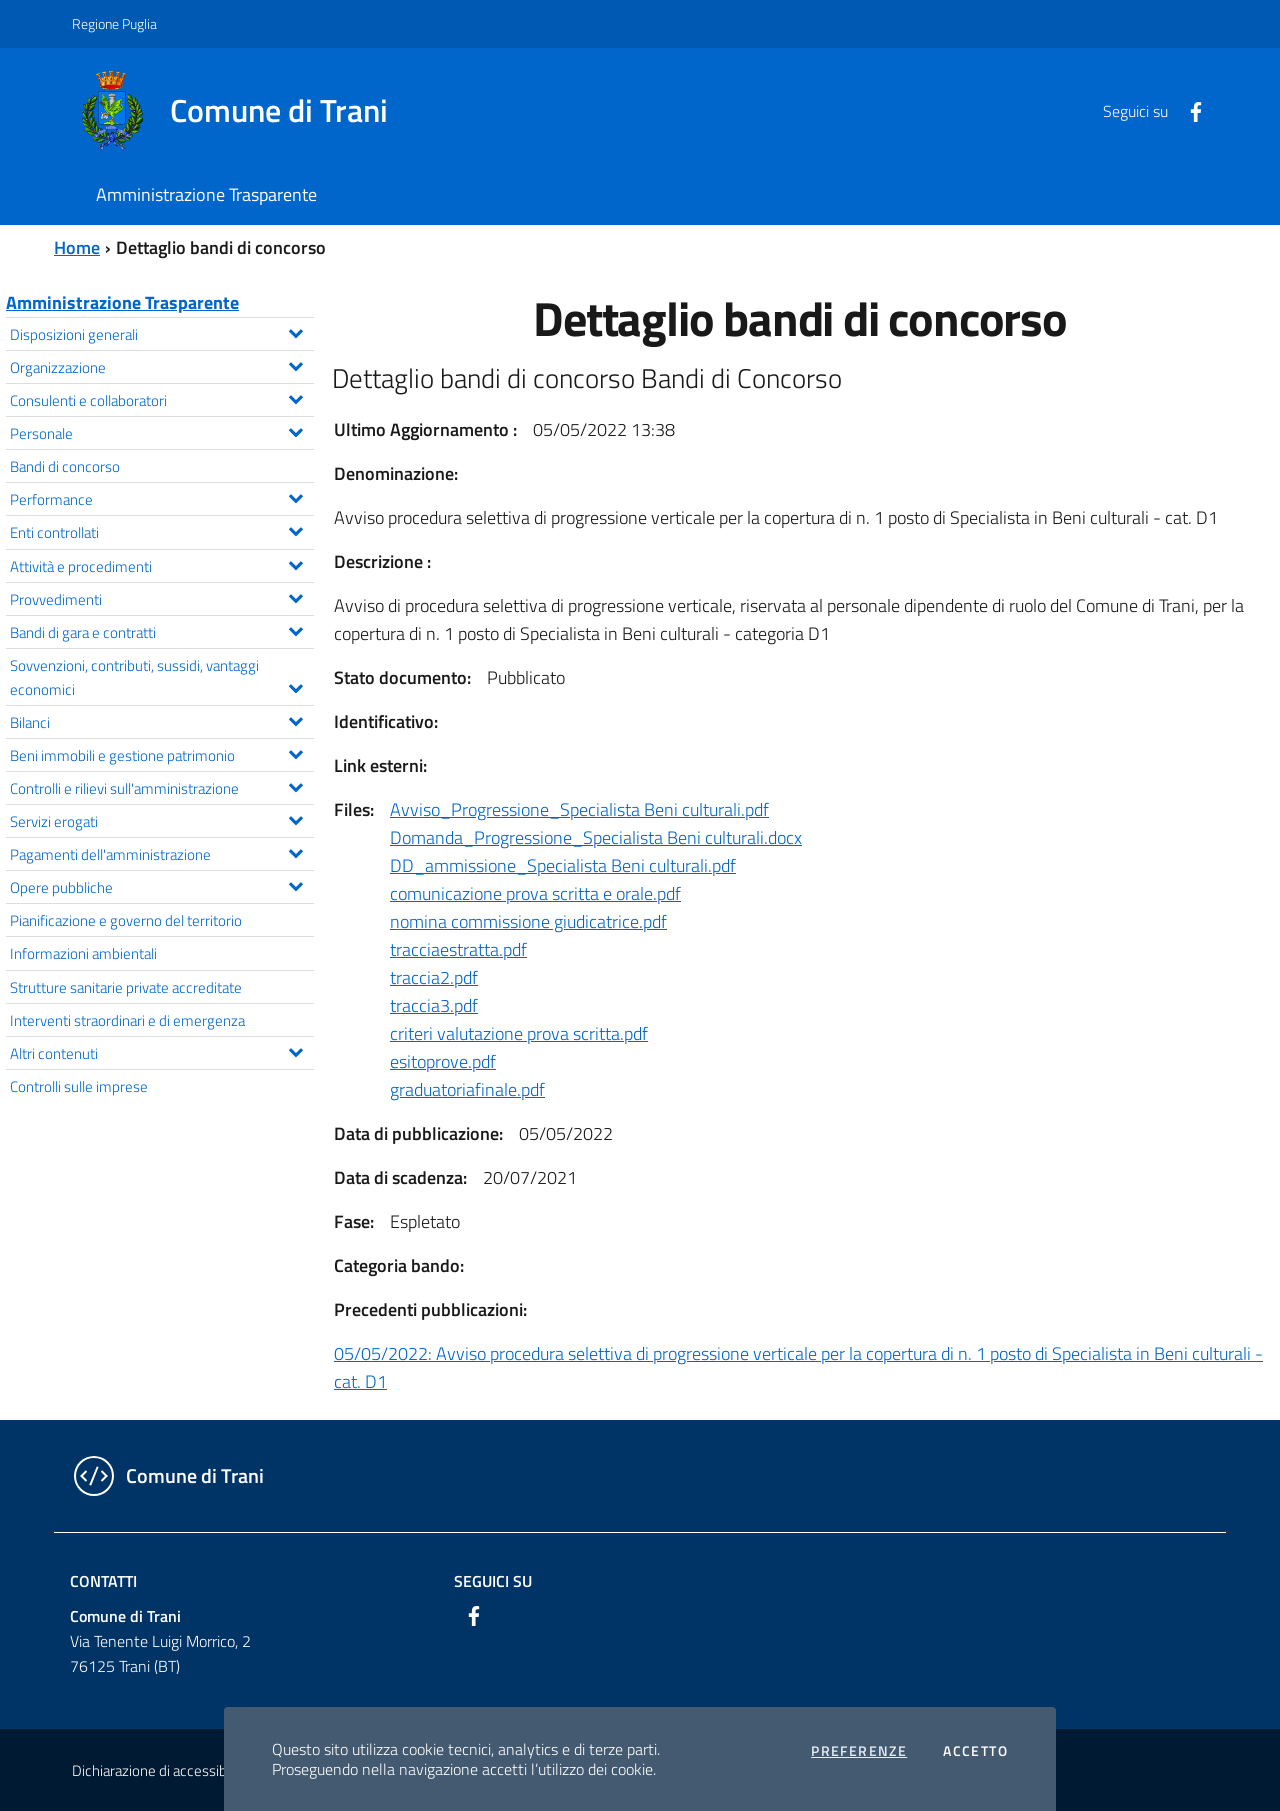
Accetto (975, 1751)
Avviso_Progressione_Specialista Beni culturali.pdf (579, 809)
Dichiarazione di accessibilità (160, 1770)
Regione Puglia (114, 23)
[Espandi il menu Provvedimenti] (295, 596)
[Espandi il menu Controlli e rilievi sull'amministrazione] (295, 785)
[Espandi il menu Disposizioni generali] (295, 331)
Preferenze (859, 1751)
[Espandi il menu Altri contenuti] (295, 1050)
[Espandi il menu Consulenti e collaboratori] (295, 397)
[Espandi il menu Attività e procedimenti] (295, 563)
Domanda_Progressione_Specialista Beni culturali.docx (596, 837)
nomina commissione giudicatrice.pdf (528, 921)
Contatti (103, 1581)
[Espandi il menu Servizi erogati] (295, 818)
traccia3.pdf (434, 1005)
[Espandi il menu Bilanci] (295, 719)
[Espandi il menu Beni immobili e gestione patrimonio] (295, 752)
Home (77, 247)
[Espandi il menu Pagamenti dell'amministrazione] (295, 851)
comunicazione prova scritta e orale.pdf (535, 893)
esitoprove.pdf (443, 1061)
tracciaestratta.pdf (458, 949)
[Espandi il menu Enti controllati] (295, 529)
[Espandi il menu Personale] (295, 430)
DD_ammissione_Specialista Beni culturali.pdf (563, 865)
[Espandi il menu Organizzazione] (295, 364)
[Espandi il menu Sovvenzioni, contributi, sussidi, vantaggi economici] (295, 686)
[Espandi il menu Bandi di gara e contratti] (295, 629)
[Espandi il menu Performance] (295, 496)
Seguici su (493, 1581)
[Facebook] (1188, 110)
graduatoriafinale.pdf (467, 1089)
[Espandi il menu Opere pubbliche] (295, 884)
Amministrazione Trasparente (122, 302)
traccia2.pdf (434, 977)
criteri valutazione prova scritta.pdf (519, 1033)
